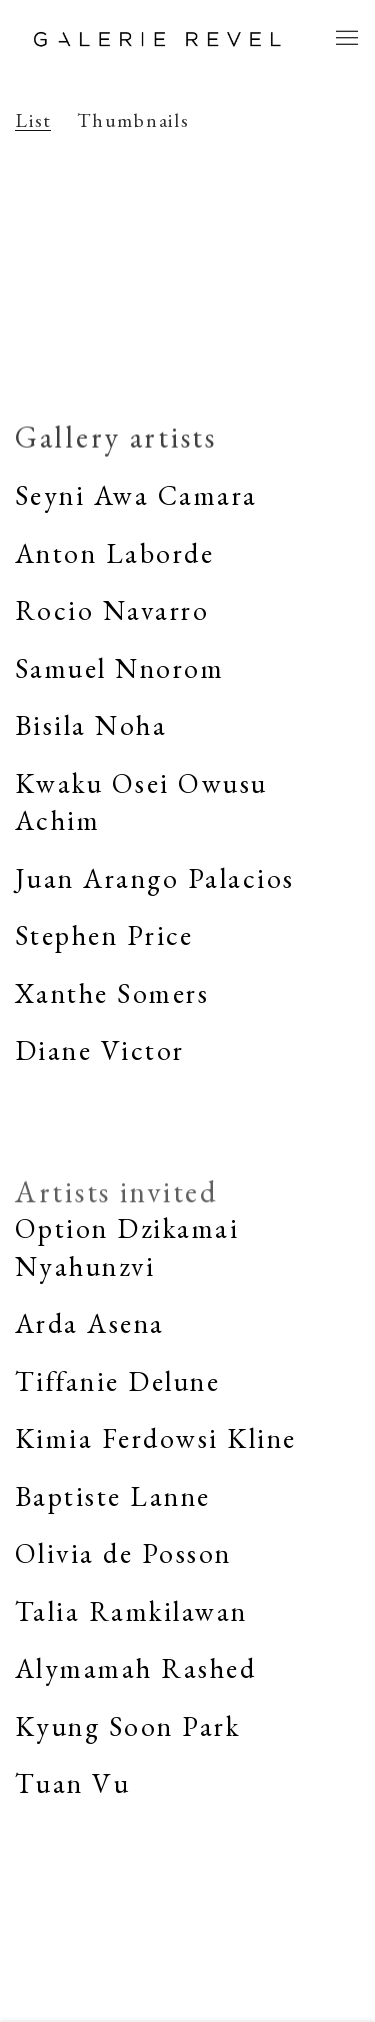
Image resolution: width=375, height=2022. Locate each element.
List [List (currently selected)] (33, 120)
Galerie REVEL (157, 39)
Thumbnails (133, 120)
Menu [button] (345, 39)
